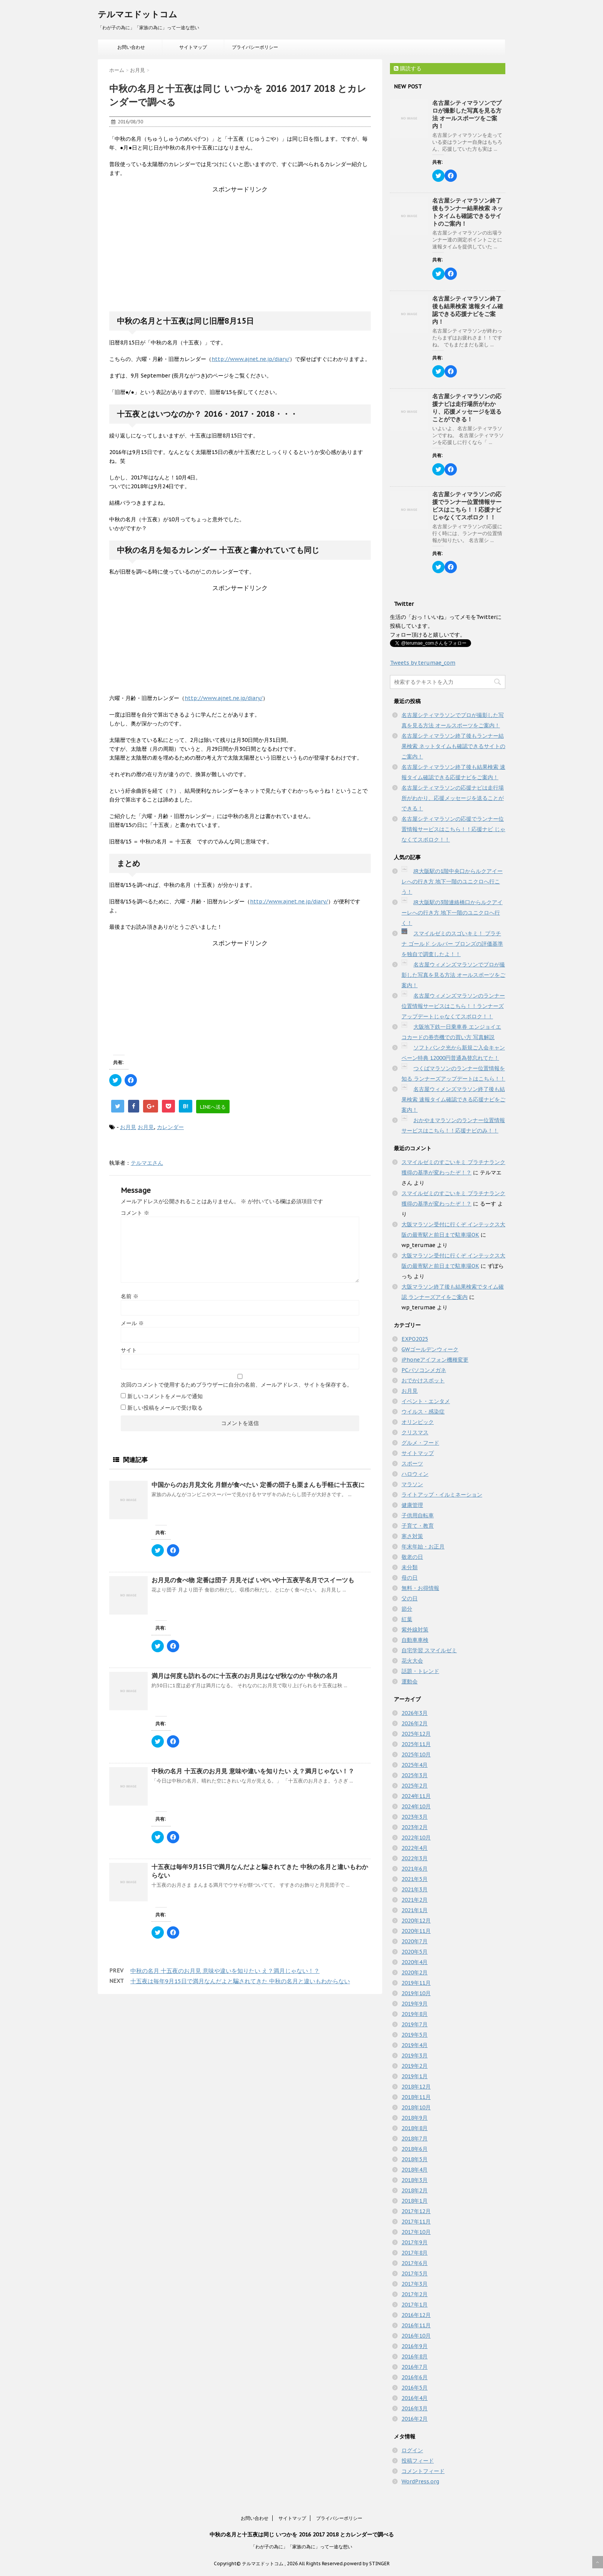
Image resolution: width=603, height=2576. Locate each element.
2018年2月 (414, 2190)
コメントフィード (423, 2471)
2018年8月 (414, 2128)
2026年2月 (414, 1723)
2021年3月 (414, 1889)
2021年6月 (414, 1868)
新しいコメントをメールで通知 (165, 1396)
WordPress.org (420, 2481)
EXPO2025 (414, 1338)
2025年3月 (414, 1775)
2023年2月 (414, 1827)
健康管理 (412, 1505)
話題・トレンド (420, 1671)
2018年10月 (416, 2107)
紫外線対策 (414, 1629)
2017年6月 (414, 2263)
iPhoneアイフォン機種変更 (434, 1359)
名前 (129, 1296)
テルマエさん (147, 1162)
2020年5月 (414, 1951)
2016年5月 (414, 2387)
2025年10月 (416, 1754)
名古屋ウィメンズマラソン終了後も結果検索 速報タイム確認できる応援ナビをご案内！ (453, 1099)
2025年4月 (414, 1764)
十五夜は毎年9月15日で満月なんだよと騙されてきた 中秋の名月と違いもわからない (240, 1981)
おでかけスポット (423, 1380)
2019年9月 (414, 2003)
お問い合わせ (131, 47)
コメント (135, 1212)
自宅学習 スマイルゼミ (429, 1650)
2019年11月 (416, 1982)
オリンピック (417, 1422)
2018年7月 (414, 2138)
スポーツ (412, 1463)
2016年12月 (416, 2315)
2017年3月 (414, 2283)
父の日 (409, 1598)
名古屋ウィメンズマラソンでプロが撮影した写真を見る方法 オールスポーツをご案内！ (453, 975)
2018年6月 (414, 2148)
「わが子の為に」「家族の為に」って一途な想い (301, 2546)
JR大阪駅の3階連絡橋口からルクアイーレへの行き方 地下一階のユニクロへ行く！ (452, 912)
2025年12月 (416, 1733)
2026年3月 (414, 1713)
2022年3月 (414, 1858)
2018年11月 (416, 2097)
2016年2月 (414, 2418)
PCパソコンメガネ (423, 1370)
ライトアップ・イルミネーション (441, 1494)
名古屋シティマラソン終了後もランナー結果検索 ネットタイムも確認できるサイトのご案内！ (467, 212)
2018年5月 (414, 2159)
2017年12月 (416, 2211)
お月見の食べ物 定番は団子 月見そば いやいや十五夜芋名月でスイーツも (253, 1580)
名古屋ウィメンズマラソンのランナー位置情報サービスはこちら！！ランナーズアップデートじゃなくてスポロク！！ (453, 1006)
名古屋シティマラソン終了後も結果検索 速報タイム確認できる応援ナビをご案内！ (467, 310)
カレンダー (170, 1127)
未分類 (409, 1567)
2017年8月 (414, 2252)
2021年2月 (414, 1899)
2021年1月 (414, 1910)
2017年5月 (414, 2273)
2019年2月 (414, 2065)
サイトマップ (193, 47)
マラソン (412, 1484)
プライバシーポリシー (255, 47)
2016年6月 (414, 2377)
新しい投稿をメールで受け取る (165, 1407)
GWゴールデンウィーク (429, 1349)
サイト (129, 1350)
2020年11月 (416, 1930)
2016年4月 (414, 2398)
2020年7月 (414, 1941)
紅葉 (406, 1619)
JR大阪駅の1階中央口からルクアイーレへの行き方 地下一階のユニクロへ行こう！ (452, 881)
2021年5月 (414, 1879)
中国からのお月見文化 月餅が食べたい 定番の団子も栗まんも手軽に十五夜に (258, 1484)
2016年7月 (414, 2366)
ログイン (412, 2450)
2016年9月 (414, 2346)
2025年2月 (414, 1785)
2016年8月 (414, 2356)
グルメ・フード (420, 1442)
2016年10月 (416, 2335)
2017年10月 (416, 2231)
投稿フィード (417, 2460)
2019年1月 (414, 2076)
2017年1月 (414, 2304)
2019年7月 (414, 2024)
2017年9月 (414, 2242)
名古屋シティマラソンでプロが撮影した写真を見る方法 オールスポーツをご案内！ (466, 114)
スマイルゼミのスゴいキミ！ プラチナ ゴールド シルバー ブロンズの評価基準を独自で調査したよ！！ (452, 944)
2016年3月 (414, 2408)
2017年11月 (416, 2221)
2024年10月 (416, 1806)
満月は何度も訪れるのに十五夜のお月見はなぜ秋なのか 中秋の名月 (245, 1676)
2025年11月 (416, 1744)
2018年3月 (414, 2180)
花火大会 (412, 1660)
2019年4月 (414, 2045)
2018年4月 (414, 2169)
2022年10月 (416, 1837)
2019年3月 (414, 2055)
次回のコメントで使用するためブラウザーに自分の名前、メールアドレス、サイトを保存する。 (236, 1384)
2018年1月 (414, 2200)
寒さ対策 (412, 1536)
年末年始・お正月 (423, 1546)
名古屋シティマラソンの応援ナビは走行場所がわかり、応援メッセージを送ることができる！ (466, 407)
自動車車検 (414, 1639)
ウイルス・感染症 (423, 1411)
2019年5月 (414, 2034)
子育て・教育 (417, 1525)
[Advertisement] (240, 242)
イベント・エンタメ (425, 1401)
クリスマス (414, 1432)
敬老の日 (412, 1556)
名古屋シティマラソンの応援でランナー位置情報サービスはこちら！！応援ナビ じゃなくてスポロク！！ (466, 506)
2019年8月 (414, 2014)
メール (132, 1323)
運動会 (409, 1681)
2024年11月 (416, 1796)
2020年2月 (414, 1972)
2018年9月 (414, 2117)
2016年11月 (416, 2325)
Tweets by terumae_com (422, 662)
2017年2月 (414, 2294)
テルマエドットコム (137, 14)
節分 (406, 1608)
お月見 (128, 1127)
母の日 (409, 1577)
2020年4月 (414, 1962)
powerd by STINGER (367, 2563)
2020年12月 (416, 1920)
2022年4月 (414, 1847)
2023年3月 (414, 1816)
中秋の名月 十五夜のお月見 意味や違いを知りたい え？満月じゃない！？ (253, 1771)
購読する (407, 68)
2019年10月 (416, 1993)
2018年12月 (416, 2086)
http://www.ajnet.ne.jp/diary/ (251, 359)
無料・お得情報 (420, 1588)
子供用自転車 (417, 1515)
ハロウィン (414, 1473)
